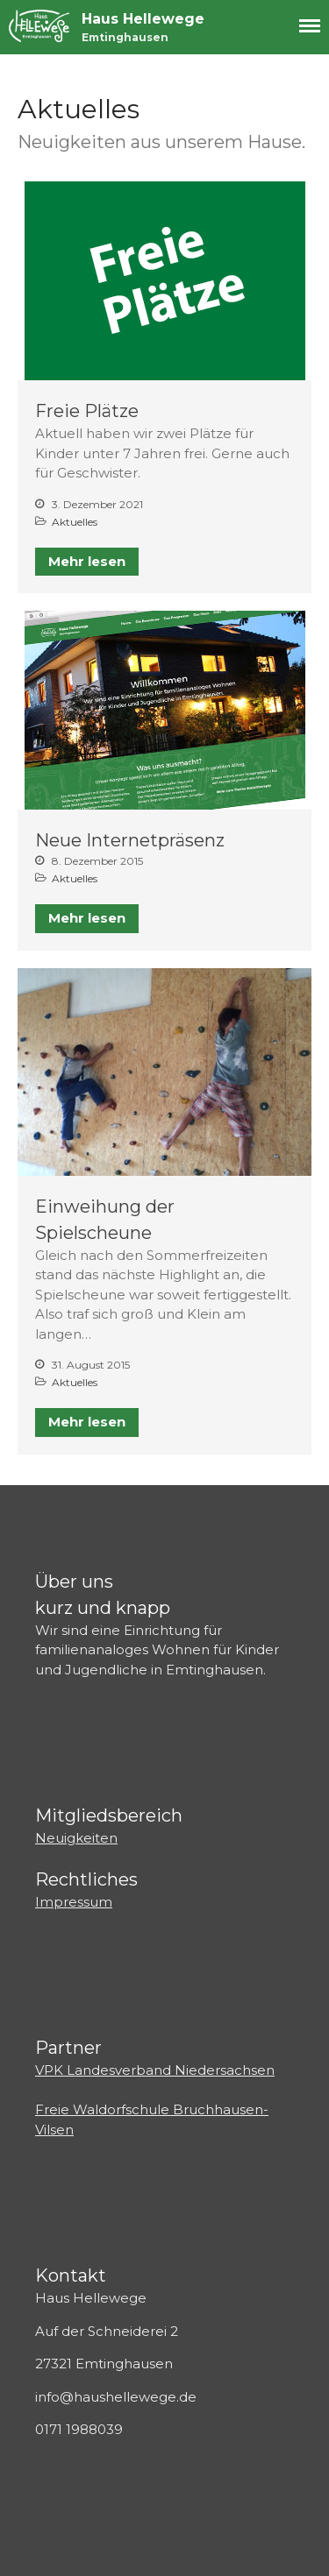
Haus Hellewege (143, 19)
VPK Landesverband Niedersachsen (155, 2070)
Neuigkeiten (76, 1837)
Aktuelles (74, 521)
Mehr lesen (86, 561)
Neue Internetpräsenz (130, 840)
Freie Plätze (87, 410)
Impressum (73, 1901)
